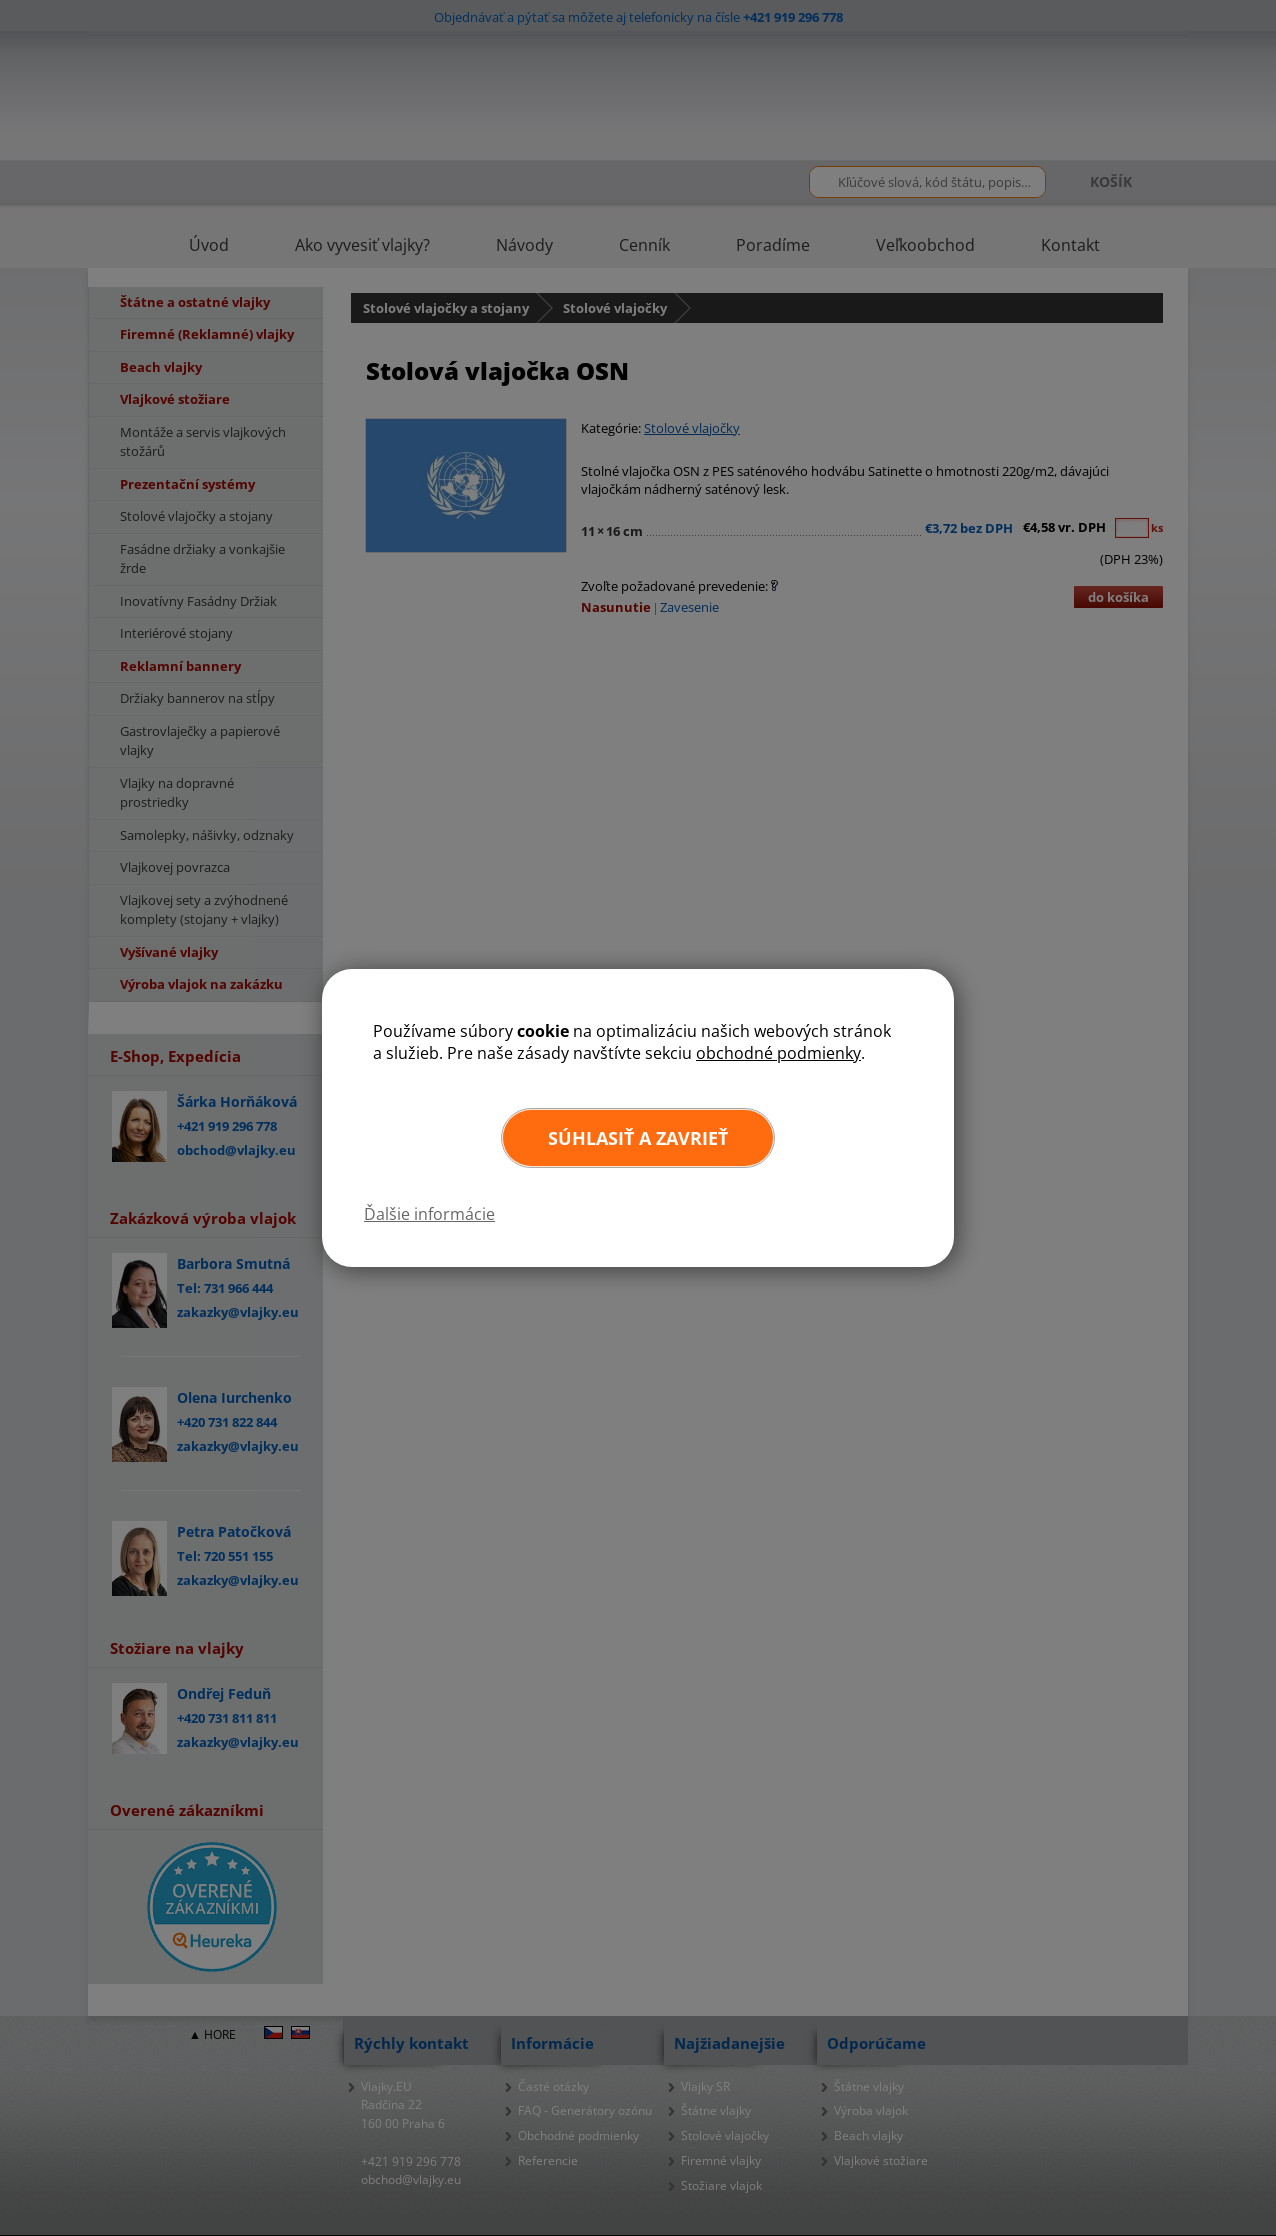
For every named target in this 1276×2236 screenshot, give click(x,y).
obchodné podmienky (778, 1053)
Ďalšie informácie (429, 1214)
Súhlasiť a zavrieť (638, 1138)
